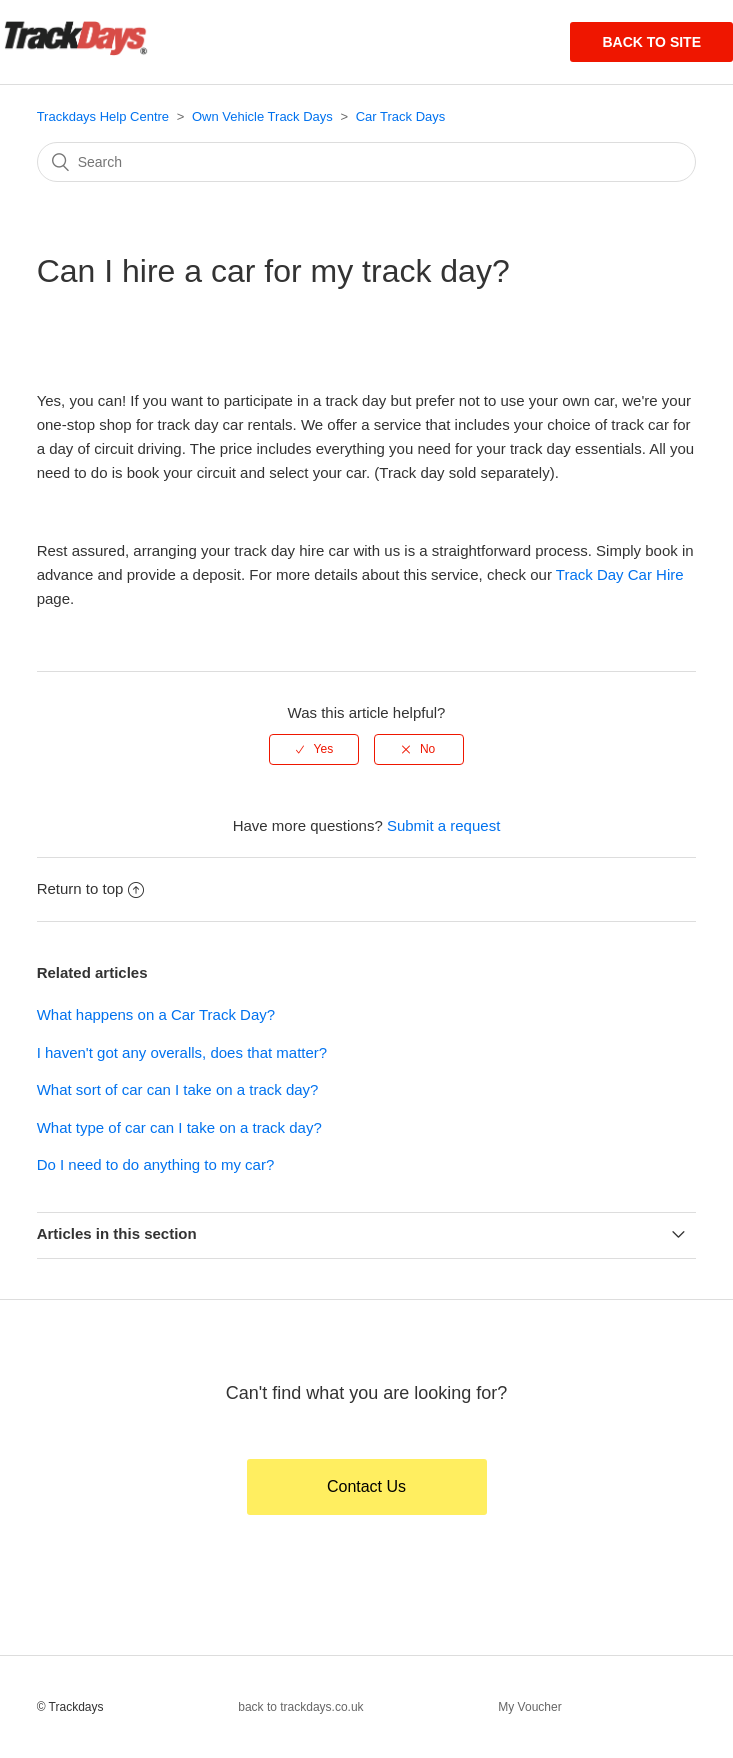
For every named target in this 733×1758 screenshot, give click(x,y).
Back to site (651, 42)
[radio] (314, 749)
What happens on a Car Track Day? (156, 1014)
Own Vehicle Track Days (262, 116)
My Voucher (529, 1707)
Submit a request (443, 825)
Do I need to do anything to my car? (156, 1164)
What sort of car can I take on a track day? (178, 1089)
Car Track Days (401, 116)
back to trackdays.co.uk (300, 1707)
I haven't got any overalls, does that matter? (182, 1052)
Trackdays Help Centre (103, 116)
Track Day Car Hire (620, 574)
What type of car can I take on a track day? (179, 1127)
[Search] (367, 162)
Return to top (91, 888)
